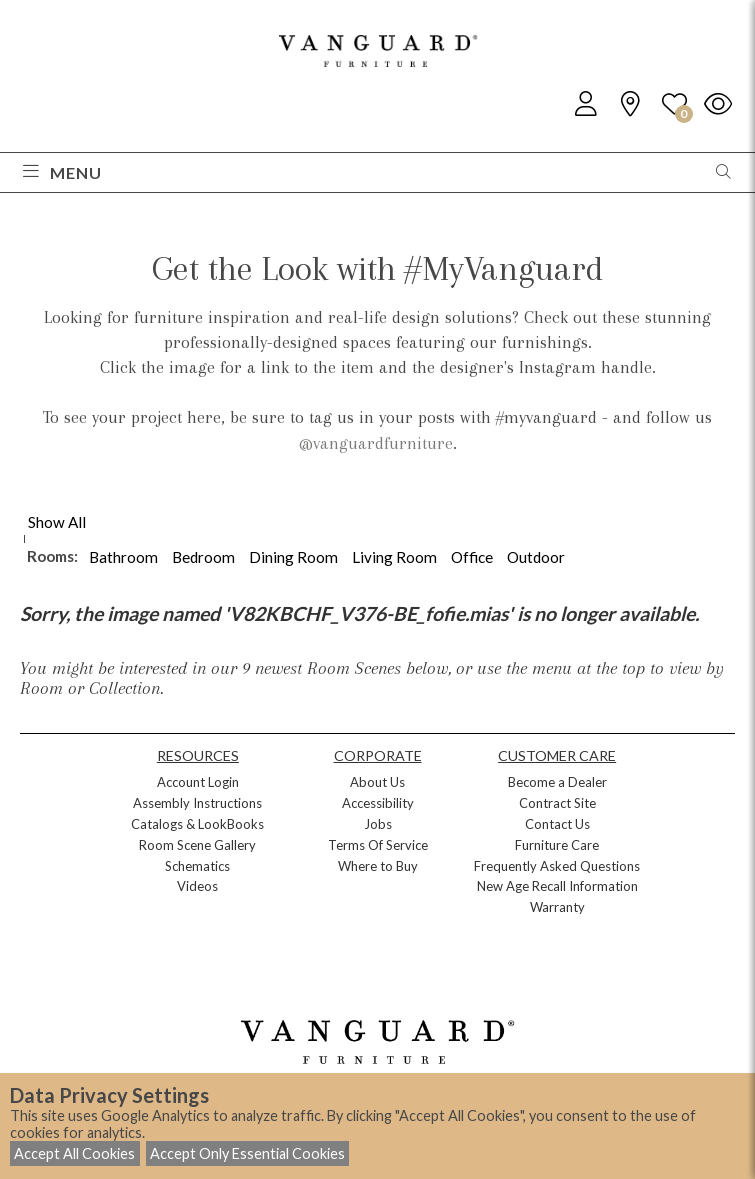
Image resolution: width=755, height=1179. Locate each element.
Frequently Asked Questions (557, 866)
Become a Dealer (557, 782)
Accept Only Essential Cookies (247, 1153)
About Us (377, 782)
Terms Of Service (378, 845)
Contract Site (557, 803)
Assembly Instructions (197, 803)
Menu (62, 172)
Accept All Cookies (74, 1153)
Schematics (197, 866)
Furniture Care (557, 845)
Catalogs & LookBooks (197, 824)
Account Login (198, 782)
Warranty (557, 907)
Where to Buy (378, 866)
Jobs (378, 824)
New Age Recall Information (557, 886)
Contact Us (557, 824)
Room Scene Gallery (197, 845)
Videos (197, 886)
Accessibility (378, 803)
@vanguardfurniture (376, 443)
